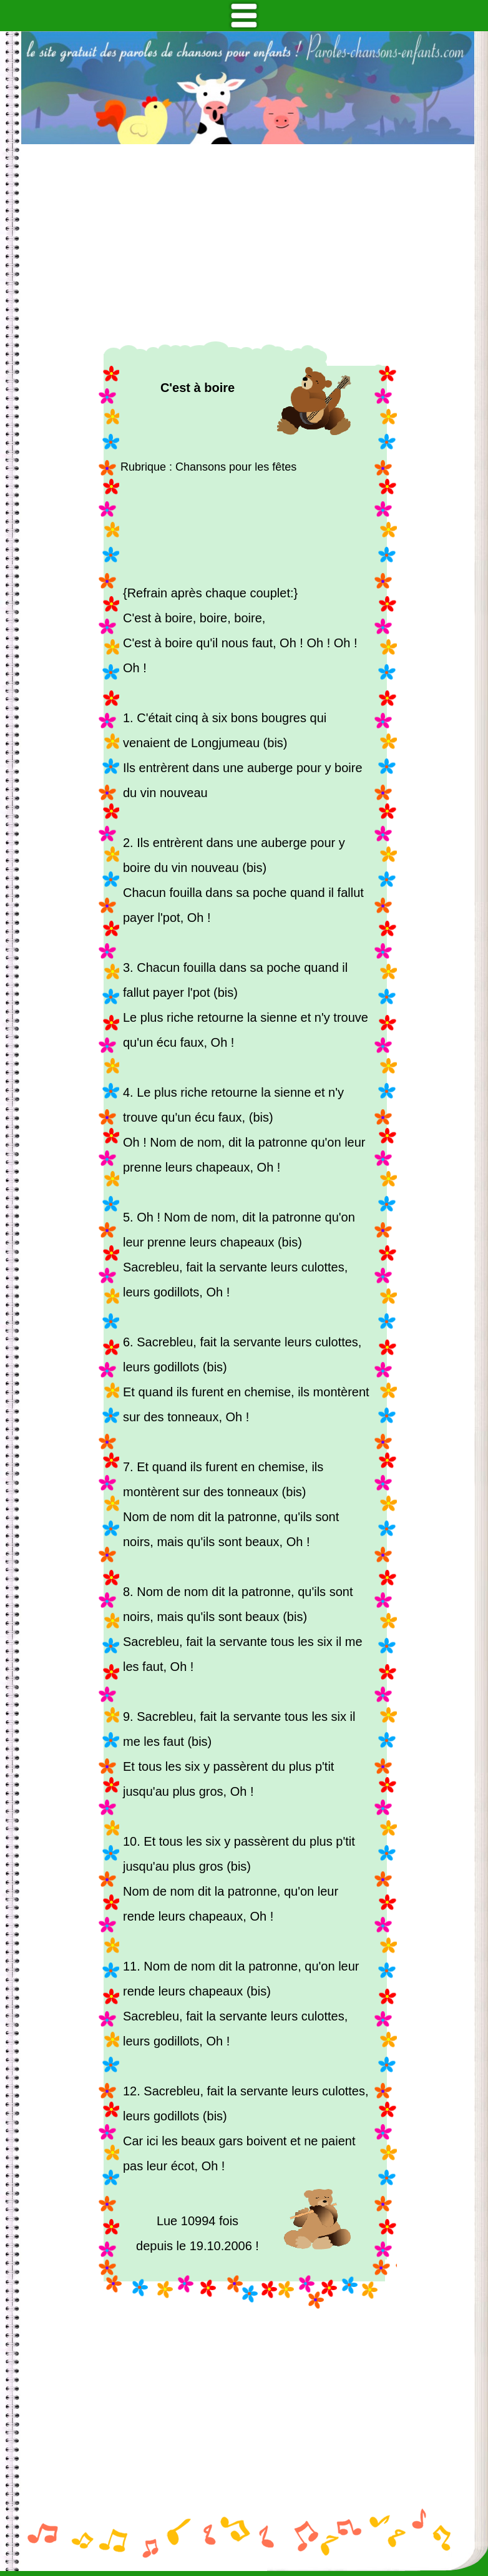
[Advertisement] (247, 242)
